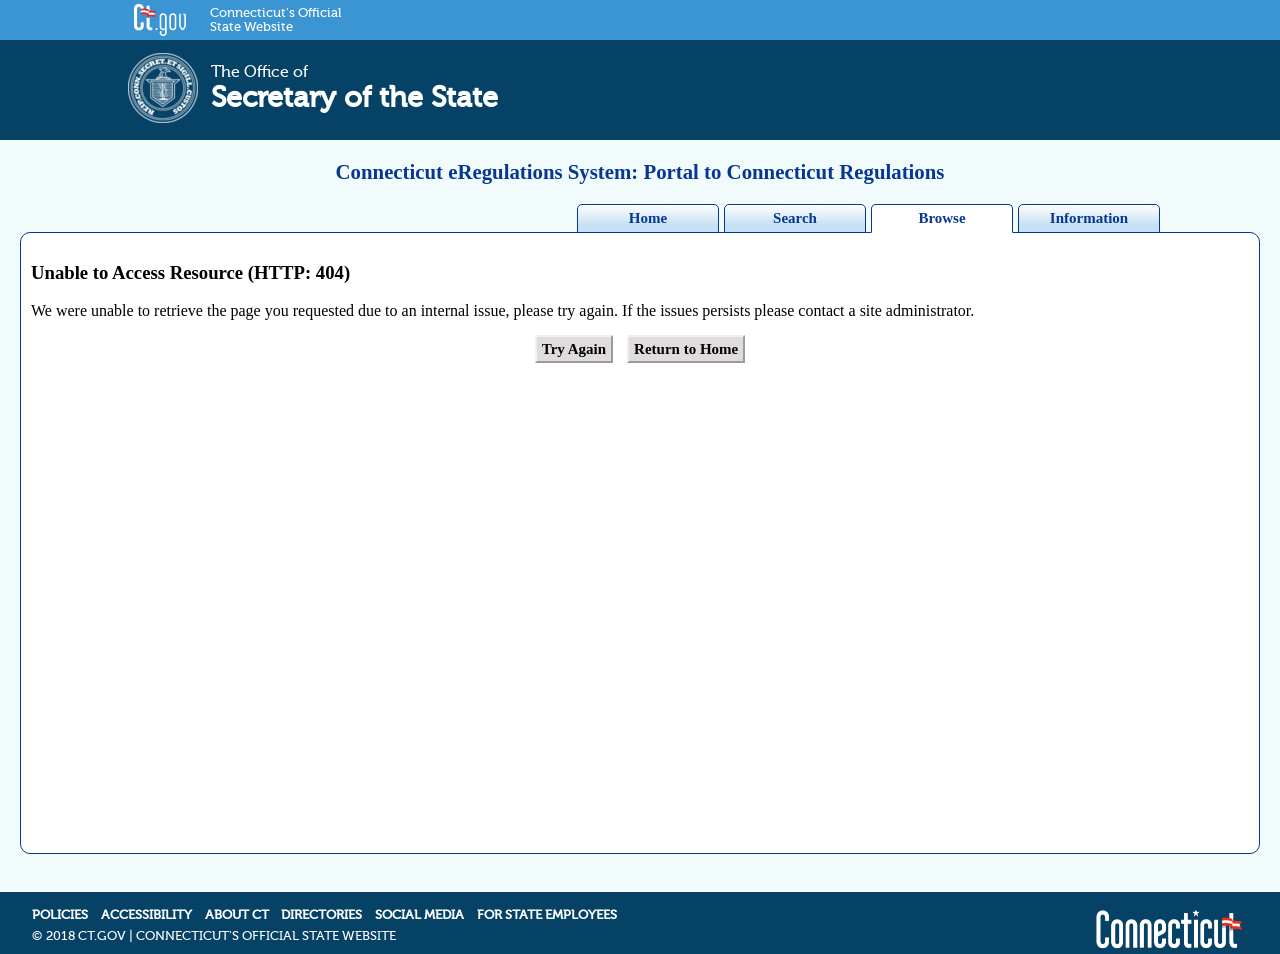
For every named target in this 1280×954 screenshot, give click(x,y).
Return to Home (686, 349)
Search (795, 218)
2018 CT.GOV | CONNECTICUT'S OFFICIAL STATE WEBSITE (221, 916)
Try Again (574, 349)
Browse (941, 218)
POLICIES (60, 895)
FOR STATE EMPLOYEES (547, 895)
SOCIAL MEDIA (419, 895)
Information (1089, 218)
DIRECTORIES (321, 895)
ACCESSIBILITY (146, 895)
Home (648, 218)
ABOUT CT (237, 895)
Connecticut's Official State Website (275, 20)
